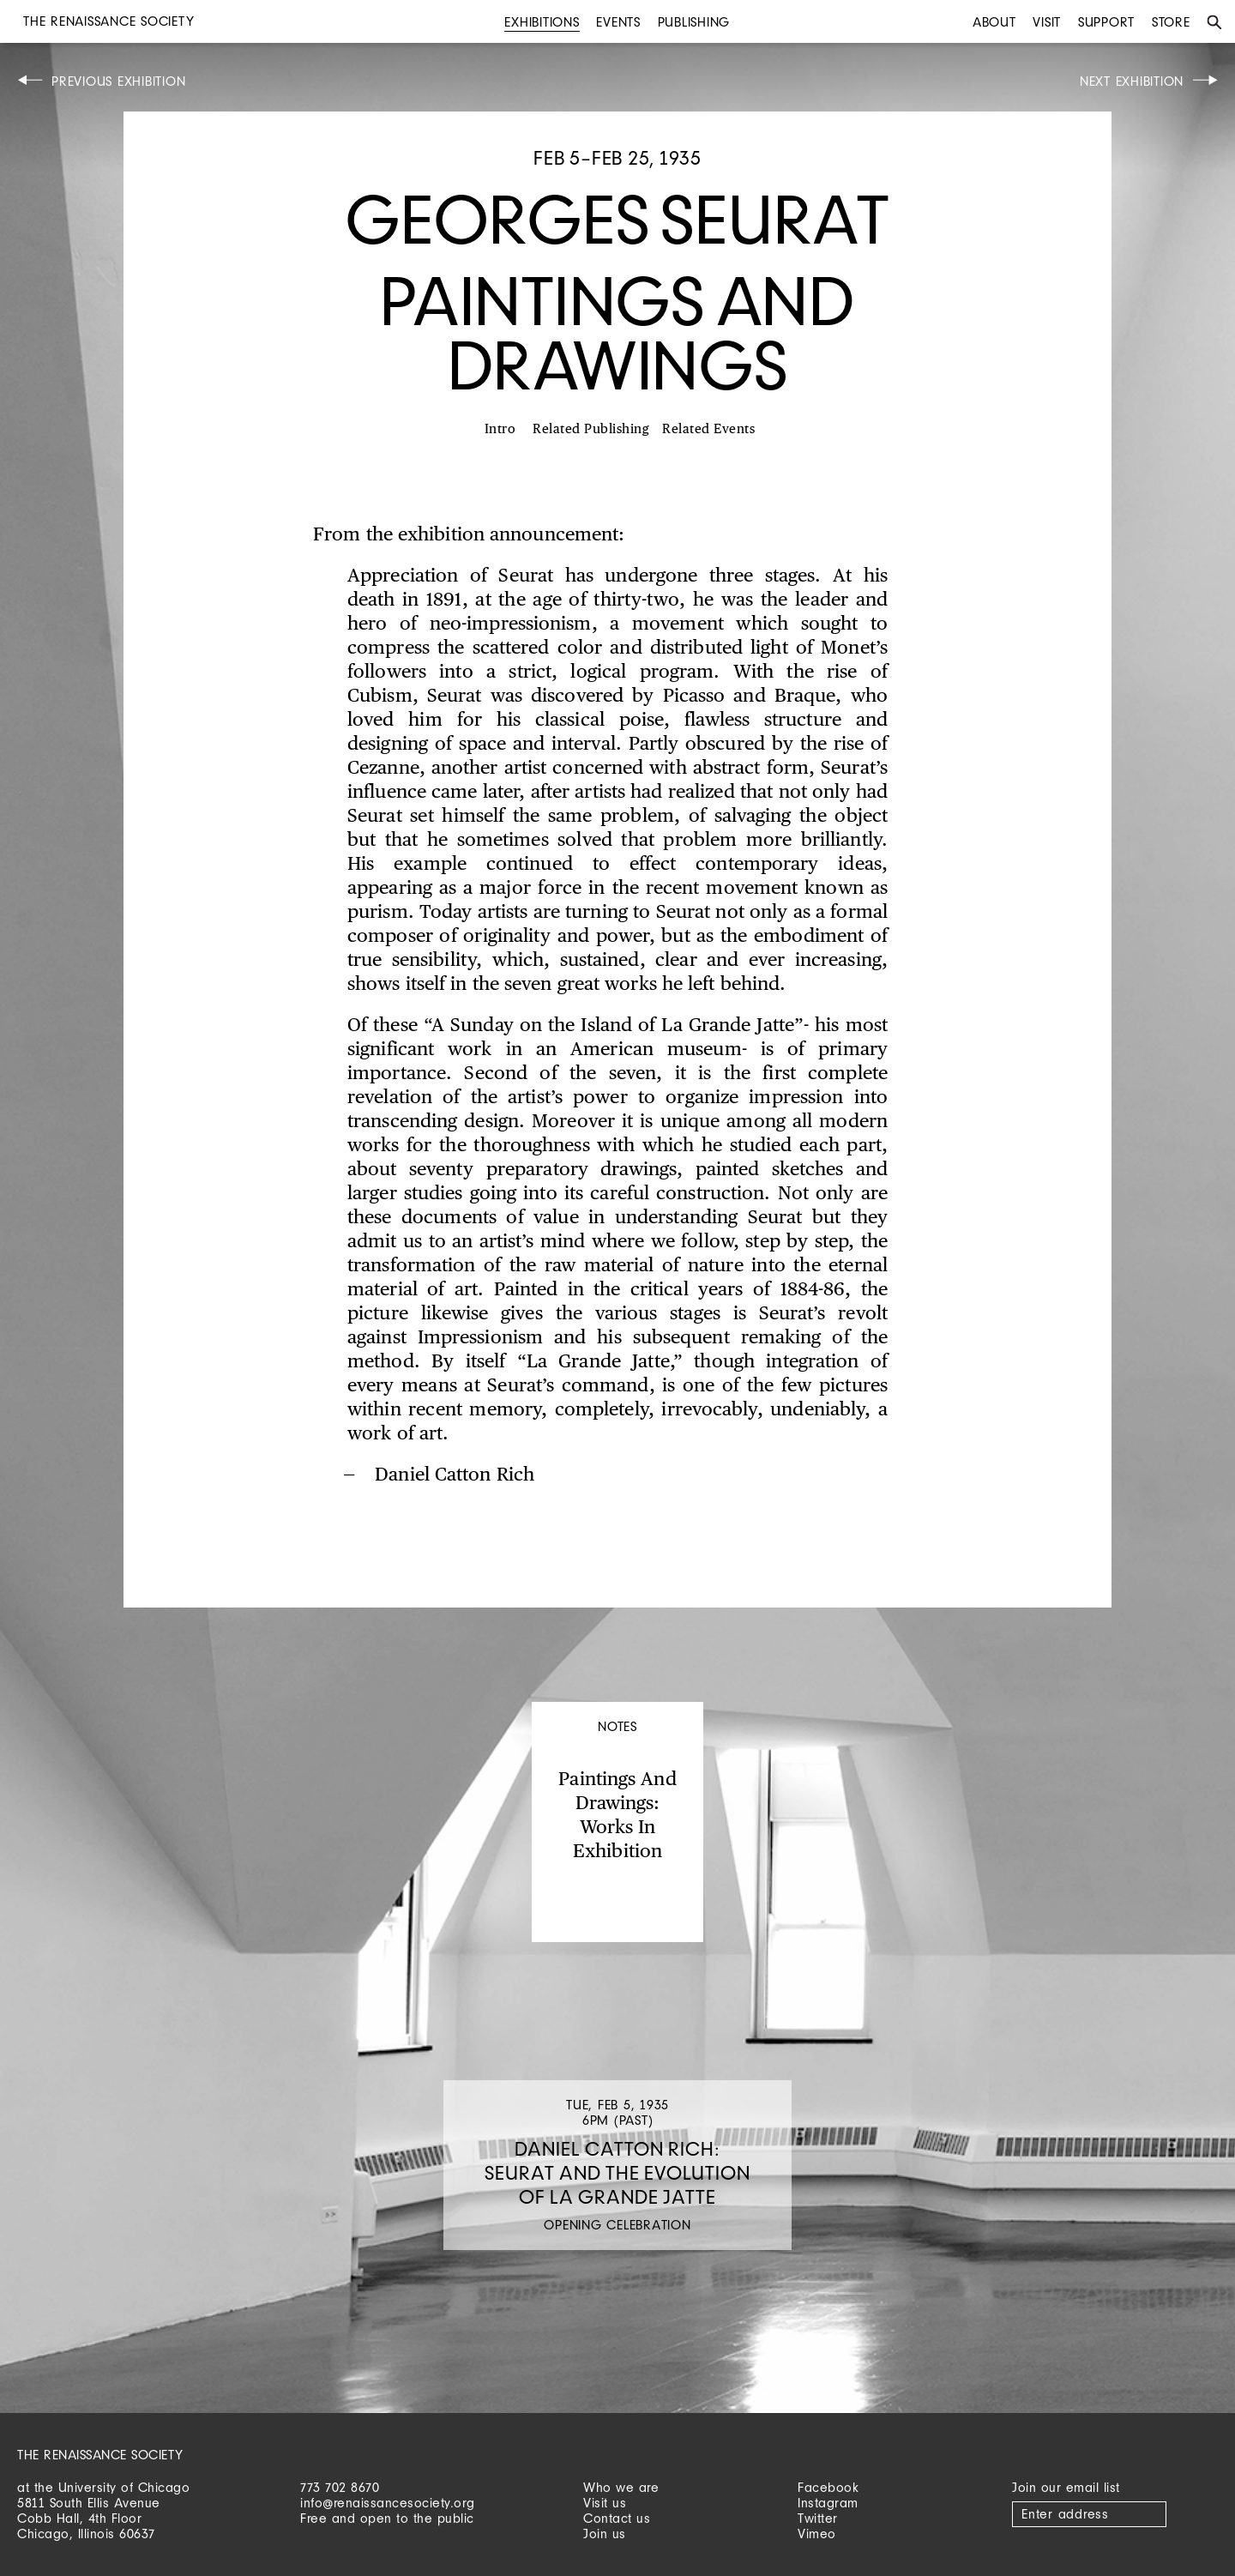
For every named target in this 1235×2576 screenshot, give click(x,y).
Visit (1047, 22)
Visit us (604, 2503)
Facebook (828, 2487)
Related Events (708, 429)
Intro (500, 429)
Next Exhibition (1132, 81)
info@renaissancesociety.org (387, 2503)
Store (1171, 22)
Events (618, 22)
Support (1106, 22)
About (994, 22)
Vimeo (817, 2533)
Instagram (828, 2503)
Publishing (694, 22)
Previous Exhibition (118, 81)
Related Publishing (591, 429)
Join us (604, 2533)
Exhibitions (541, 22)
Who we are (621, 2487)
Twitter (818, 2518)
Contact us (616, 2518)
